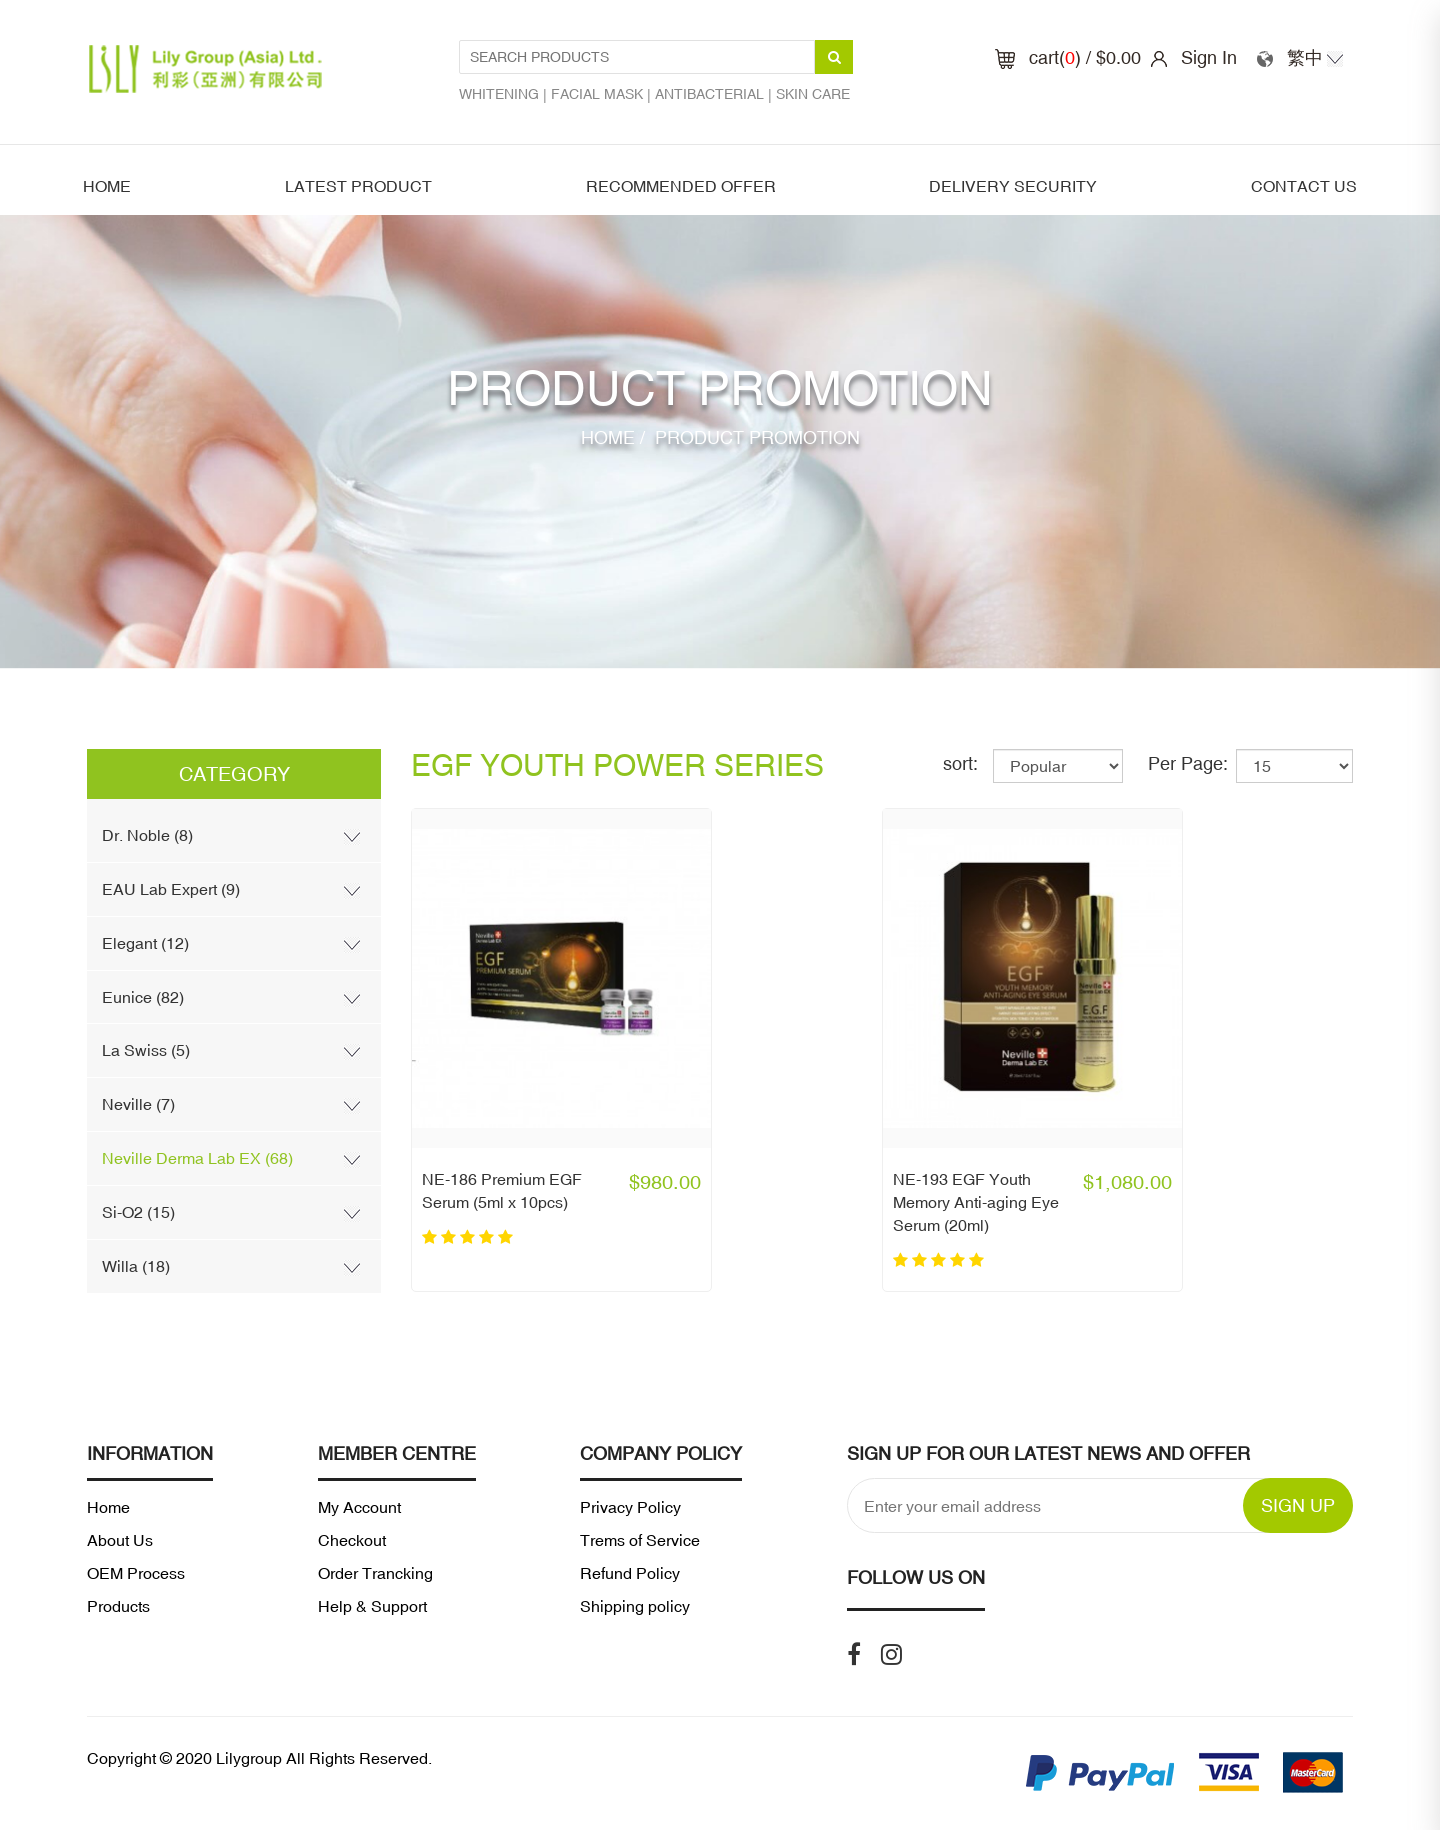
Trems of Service (640, 1540)
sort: (960, 763)
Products (118, 1606)
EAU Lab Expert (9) (171, 889)
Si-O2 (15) (138, 1212)
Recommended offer (681, 186)
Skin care (813, 94)
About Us (120, 1540)
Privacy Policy (630, 1507)
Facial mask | (603, 94)
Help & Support (372, 1606)
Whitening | (505, 94)
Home (107, 186)
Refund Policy (630, 1573)
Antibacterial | (715, 94)
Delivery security (1013, 186)
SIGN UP (1298, 1505)
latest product (358, 186)
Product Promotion (755, 437)
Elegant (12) (145, 943)
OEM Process (136, 1573)
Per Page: (1188, 763)
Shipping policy (635, 1606)
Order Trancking (375, 1573)
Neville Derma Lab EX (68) (197, 1158)
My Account (359, 1507)
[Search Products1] (637, 57)
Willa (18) (136, 1266)
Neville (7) (138, 1104)
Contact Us (1304, 186)
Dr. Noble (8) (147, 835)
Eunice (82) (143, 997)
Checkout (352, 1540)
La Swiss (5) (146, 1050)
